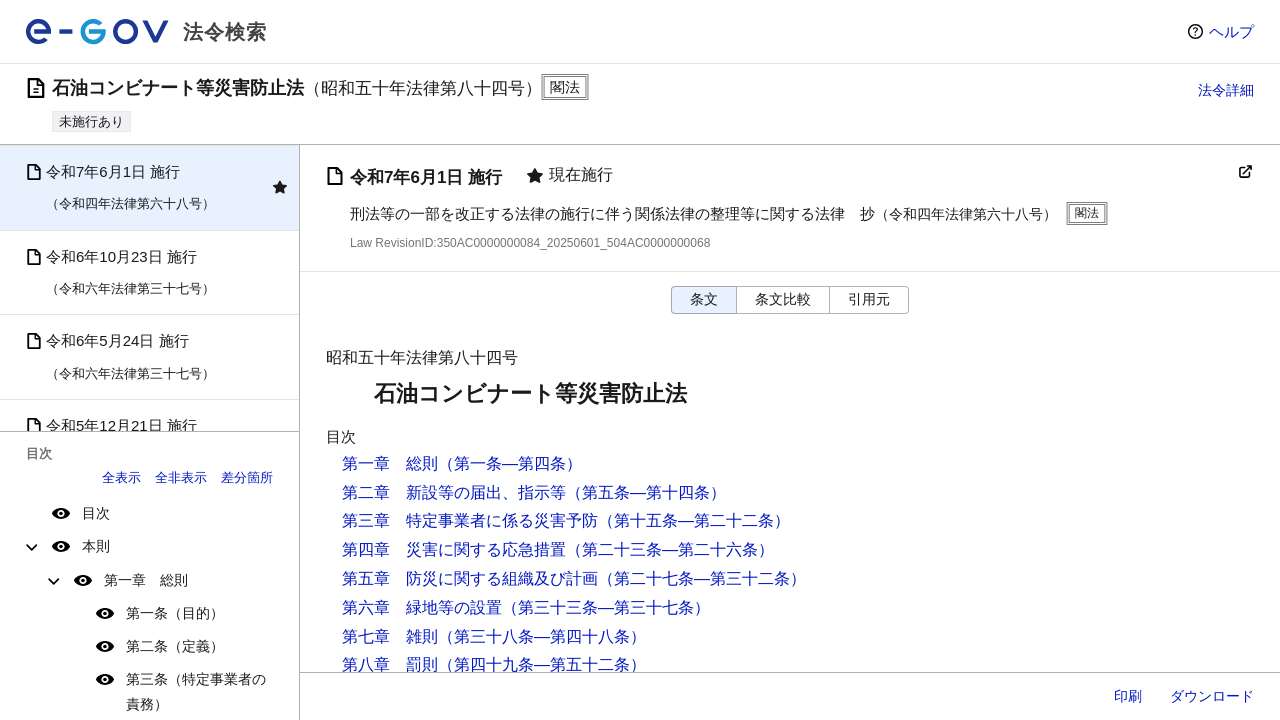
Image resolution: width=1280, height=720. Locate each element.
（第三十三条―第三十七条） (606, 607)
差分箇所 (247, 477)
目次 (96, 513)
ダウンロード (1212, 696)
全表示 (121, 477)
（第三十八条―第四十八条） (542, 636)
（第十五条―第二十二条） (694, 520)
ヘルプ (1231, 31)
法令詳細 (1226, 90)
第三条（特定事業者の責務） (196, 691)
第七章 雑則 (390, 636)
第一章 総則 (146, 580)
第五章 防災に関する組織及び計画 (470, 578)
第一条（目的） (175, 613)
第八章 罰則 (390, 664)
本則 (96, 546)
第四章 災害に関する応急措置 (454, 549)
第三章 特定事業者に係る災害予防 (470, 520)
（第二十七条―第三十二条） (702, 578)
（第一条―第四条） (510, 463)
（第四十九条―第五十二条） (542, 664)
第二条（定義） (175, 646)
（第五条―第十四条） (646, 492)
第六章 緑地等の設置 (422, 607)
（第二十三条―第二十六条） (670, 549)
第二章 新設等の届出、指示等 (454, 492)
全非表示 (181, 477)
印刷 (1128, 696)
